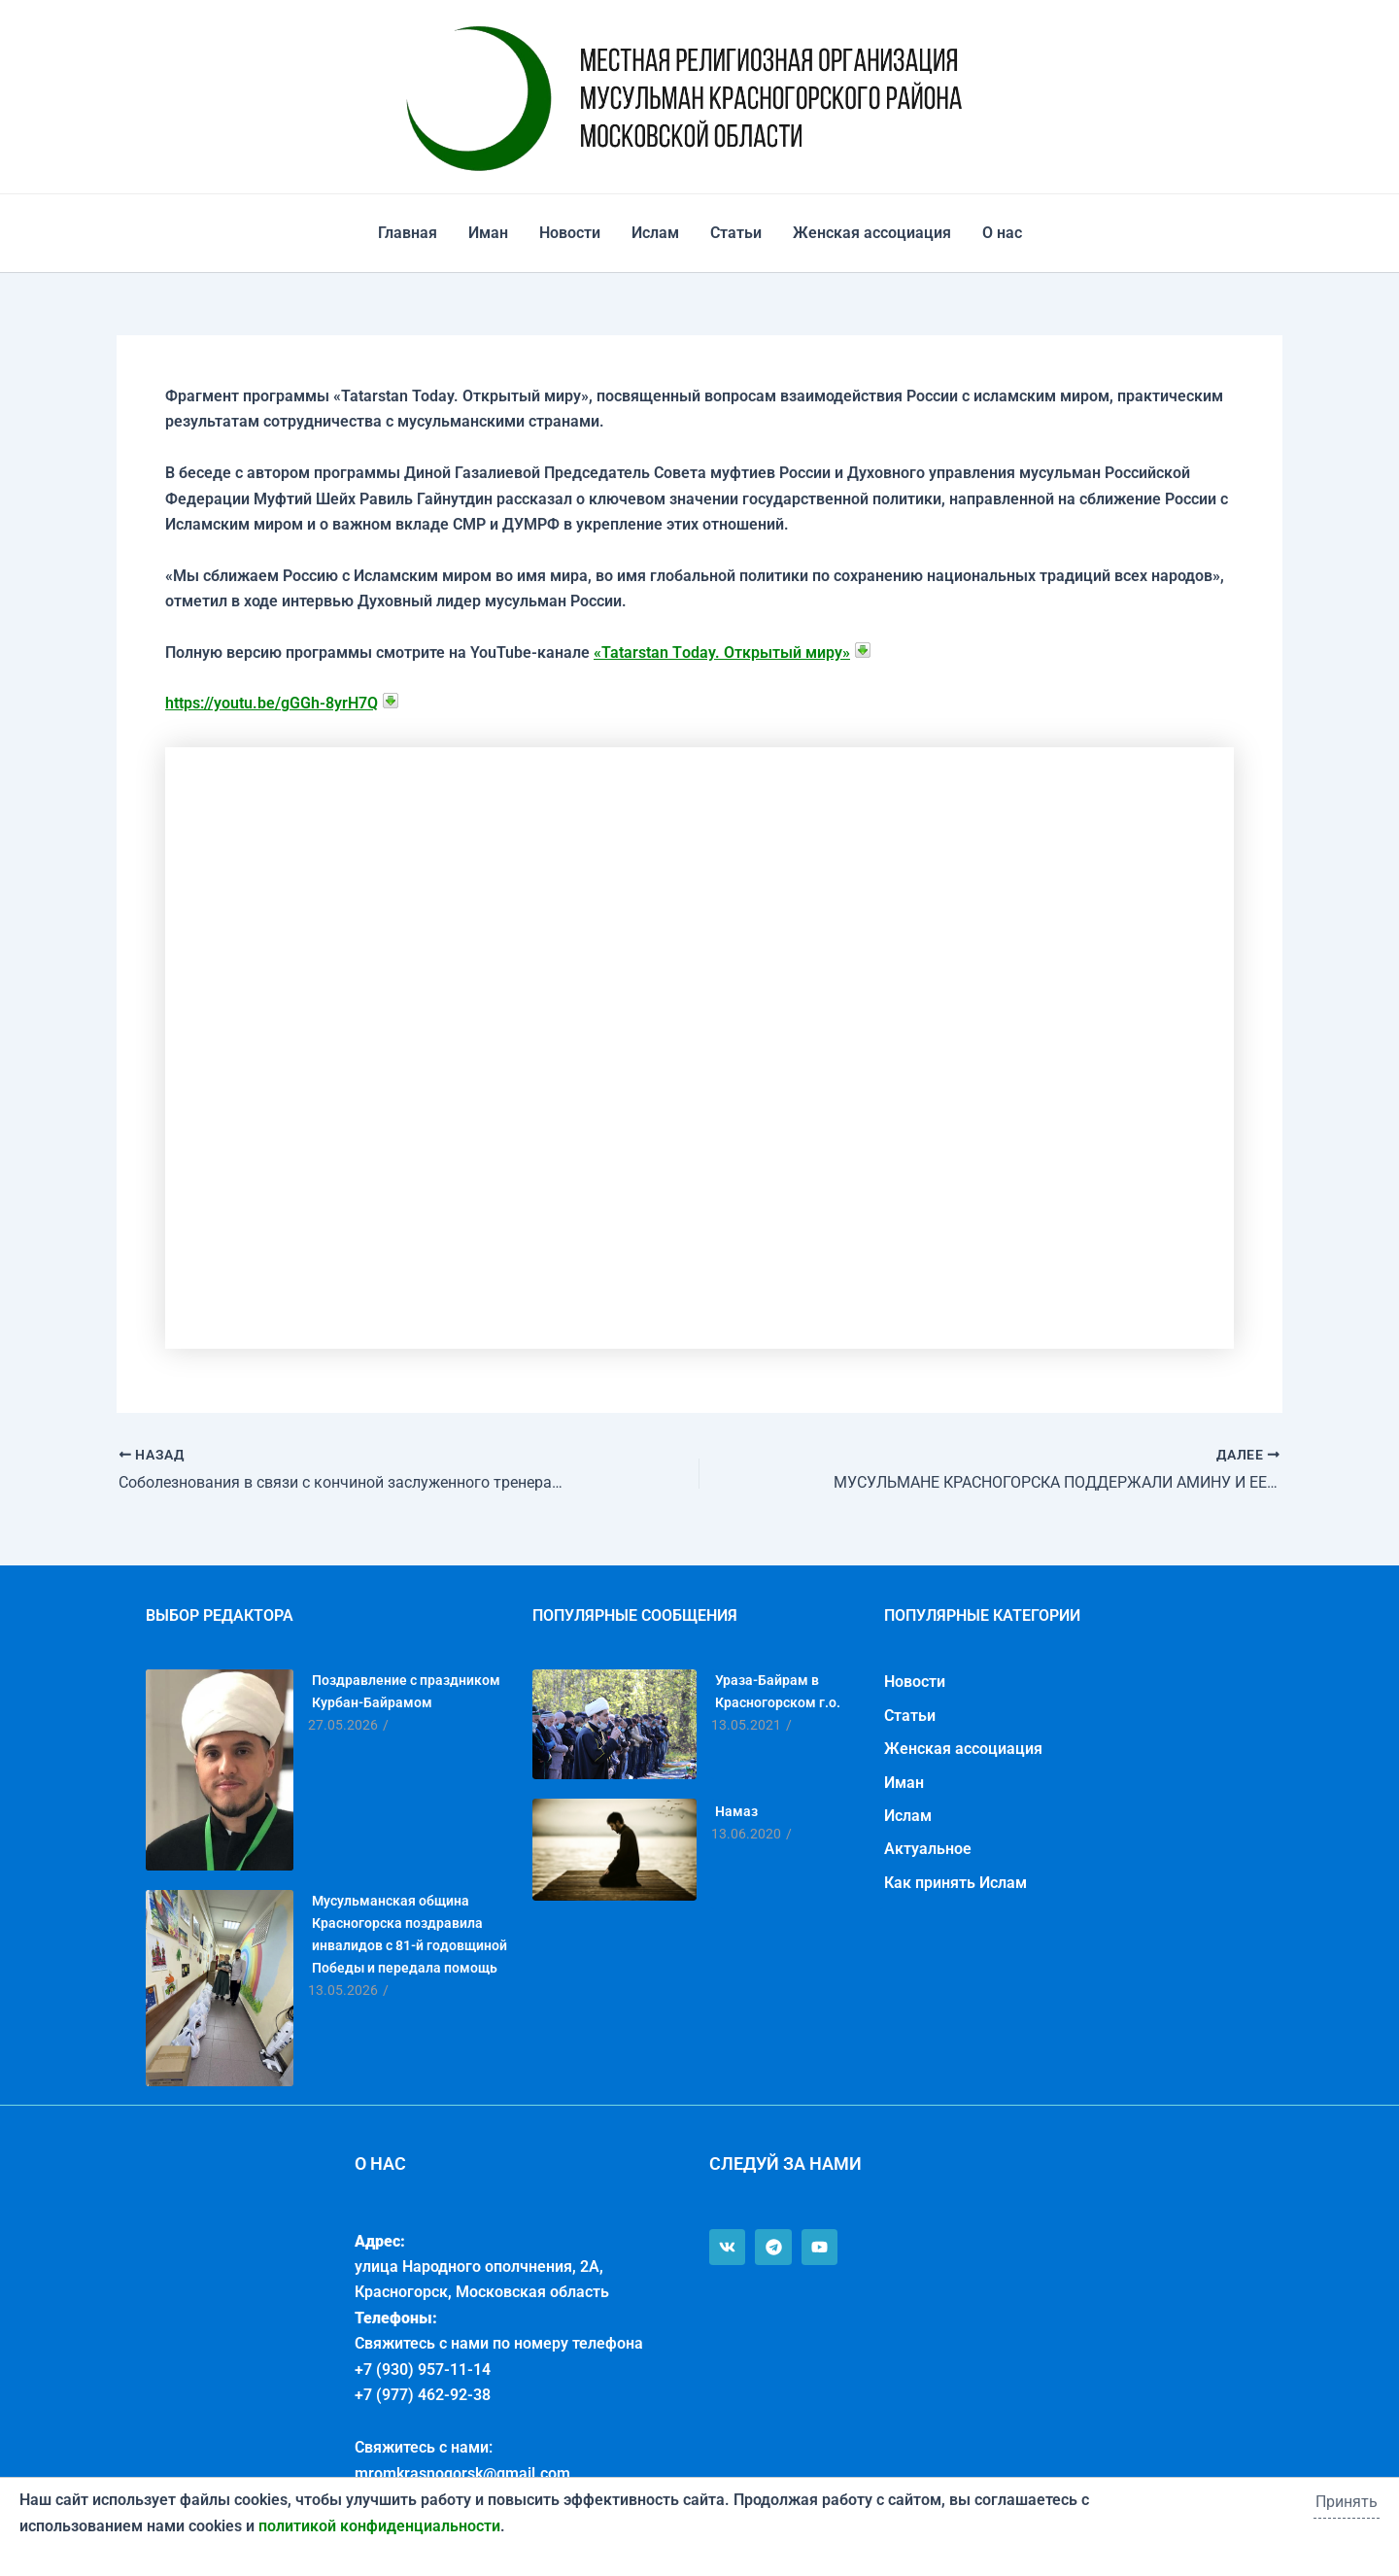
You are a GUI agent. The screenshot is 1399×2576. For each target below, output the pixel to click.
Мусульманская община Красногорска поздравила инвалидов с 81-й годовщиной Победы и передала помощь (409, 1934)
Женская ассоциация (872, 232)
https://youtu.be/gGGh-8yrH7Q (271, 703)
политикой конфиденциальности (379, 2526)
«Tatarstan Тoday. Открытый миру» (722, 652)
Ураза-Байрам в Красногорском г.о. (777, 1691)
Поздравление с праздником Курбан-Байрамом (406, 1691)
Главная (407, 232)
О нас (1002, 232)
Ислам (655, 232)
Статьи (736, 232)
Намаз (736, 1811)
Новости (569, 232)
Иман (488, 232)
